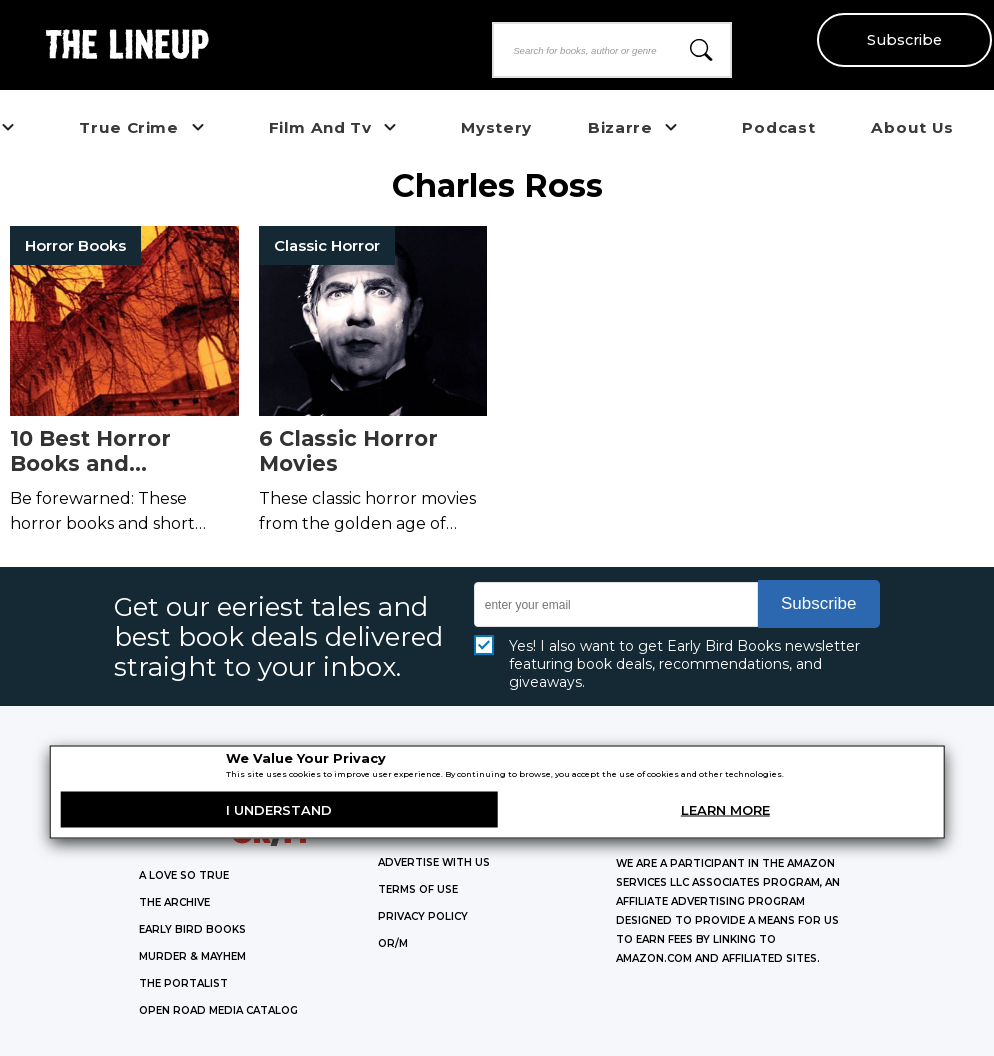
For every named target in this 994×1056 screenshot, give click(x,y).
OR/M (393, 943)
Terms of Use (418, 889)
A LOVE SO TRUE (184, 875)
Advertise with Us (434, 862)
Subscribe (904, 40)
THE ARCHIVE (174, 902)
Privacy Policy (423, 916)
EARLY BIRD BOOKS (192, 929)
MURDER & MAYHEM (192, 956)
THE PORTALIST (183, 983)
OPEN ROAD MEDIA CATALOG (218, 1010)
